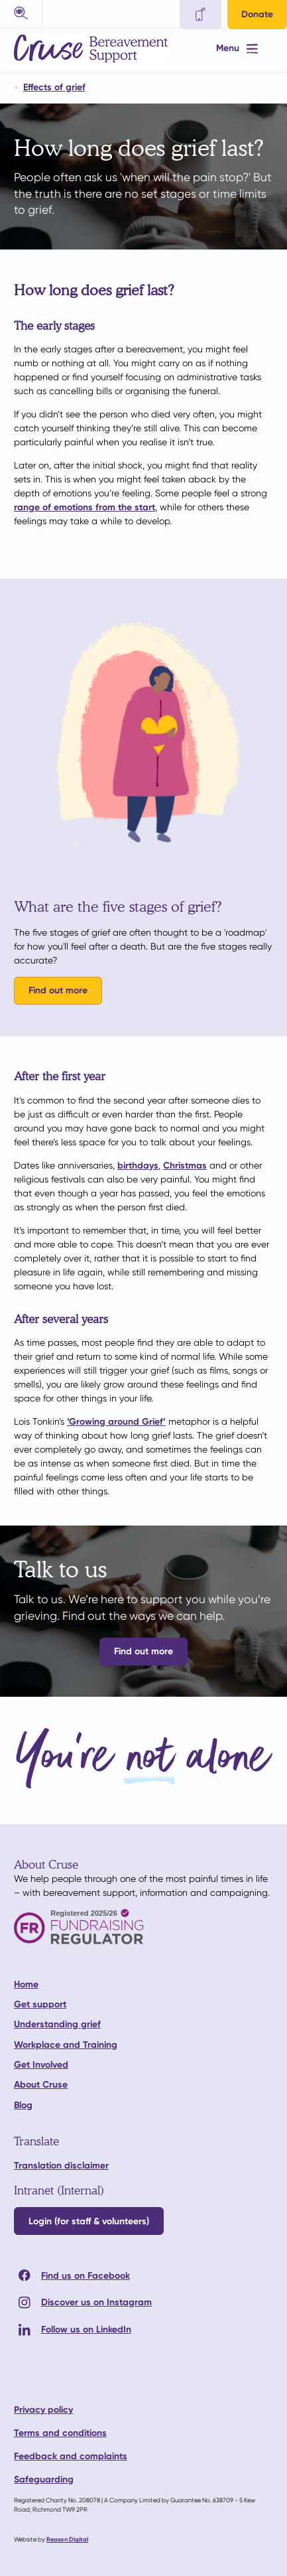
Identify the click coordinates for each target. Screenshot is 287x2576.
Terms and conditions (60, 2433)
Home (26, 1984)
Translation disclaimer (61, 2165)
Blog (23, 2105)
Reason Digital (67, 2539)
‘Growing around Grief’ (116, 1421)
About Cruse (41, 2084)
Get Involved (41, 2064)
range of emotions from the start (84, 507)
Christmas (185, 1165)
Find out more (58, 990)
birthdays (137, 1165)
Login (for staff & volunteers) (89, 2221)
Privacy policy (43, 2409)
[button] (21, 13)
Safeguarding (44, 2479)
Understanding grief (57, 2024)
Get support (40, 2004)
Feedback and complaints (70, 2456)
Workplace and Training (65, 2044)
